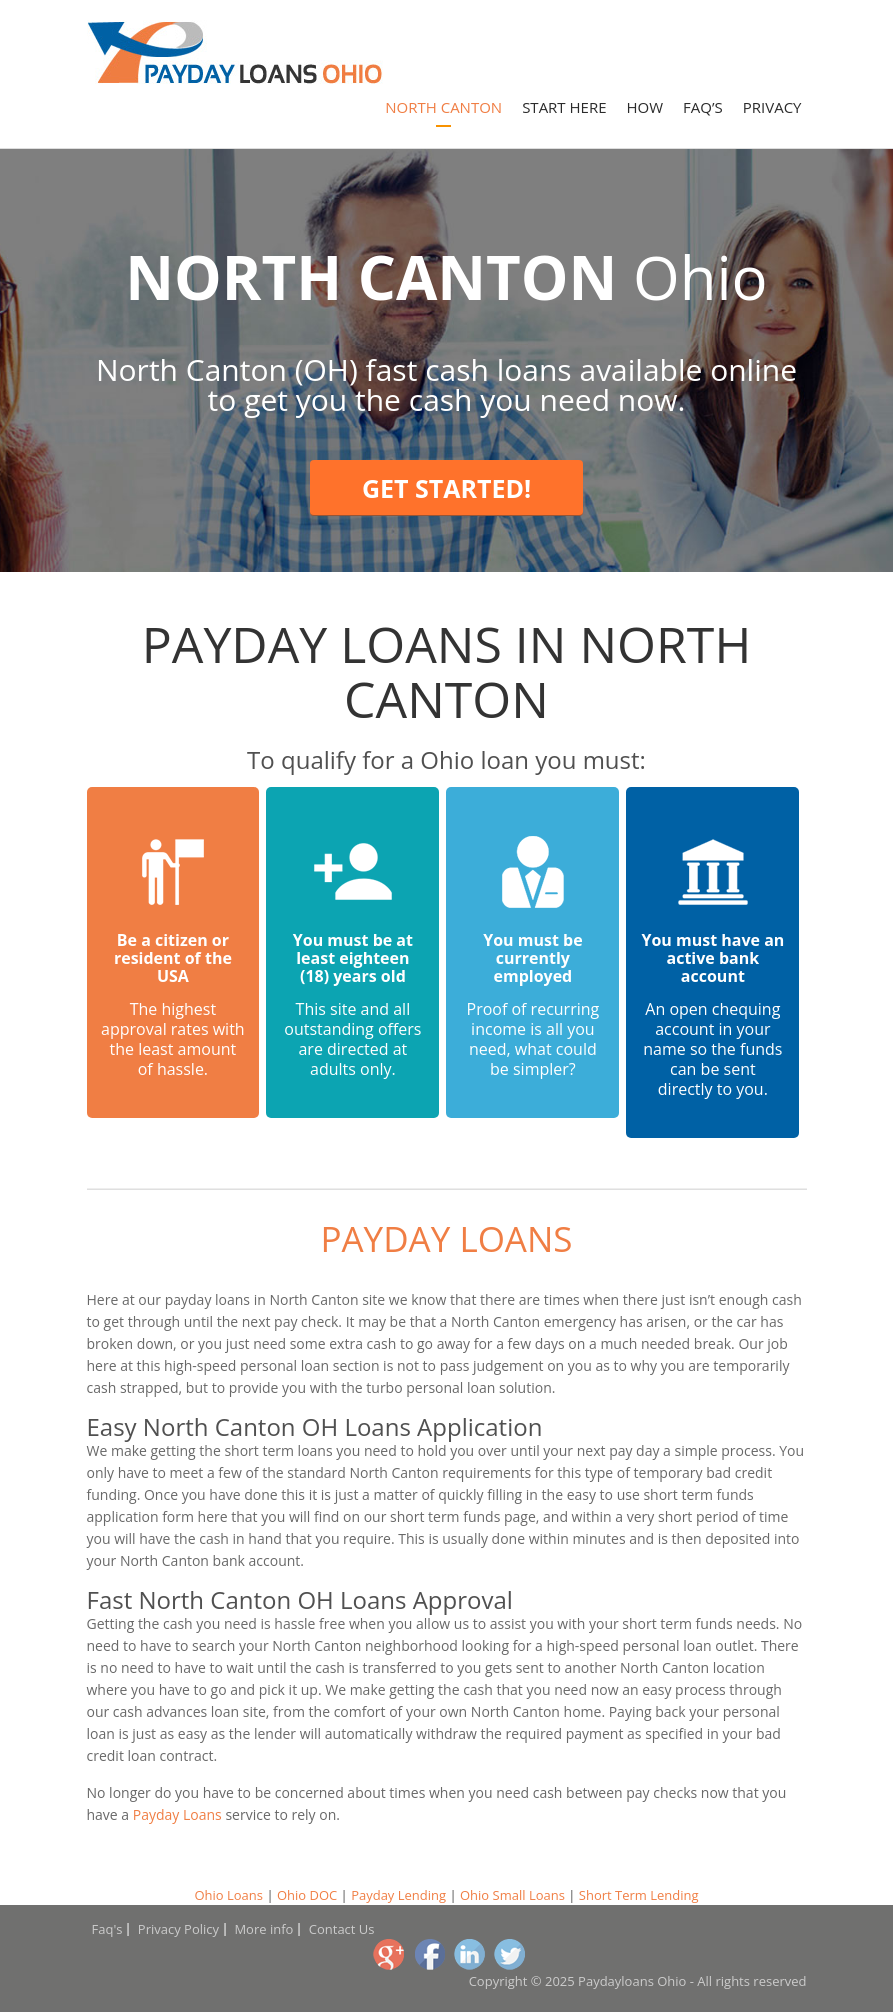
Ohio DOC (307, 1895)
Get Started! (446, 488)
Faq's (107, 1929)
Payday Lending (398, 1895)
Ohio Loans (228, 1895)
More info (263, 1929)
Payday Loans (446, 1238)
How (645, 107)
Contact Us (342, 1929)
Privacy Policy (178, 1929)
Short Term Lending (639, 1895)
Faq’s (703, 107)
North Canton (443, 107)
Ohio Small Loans (512, 1895)
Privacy (772, 107)
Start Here (564, 107)
